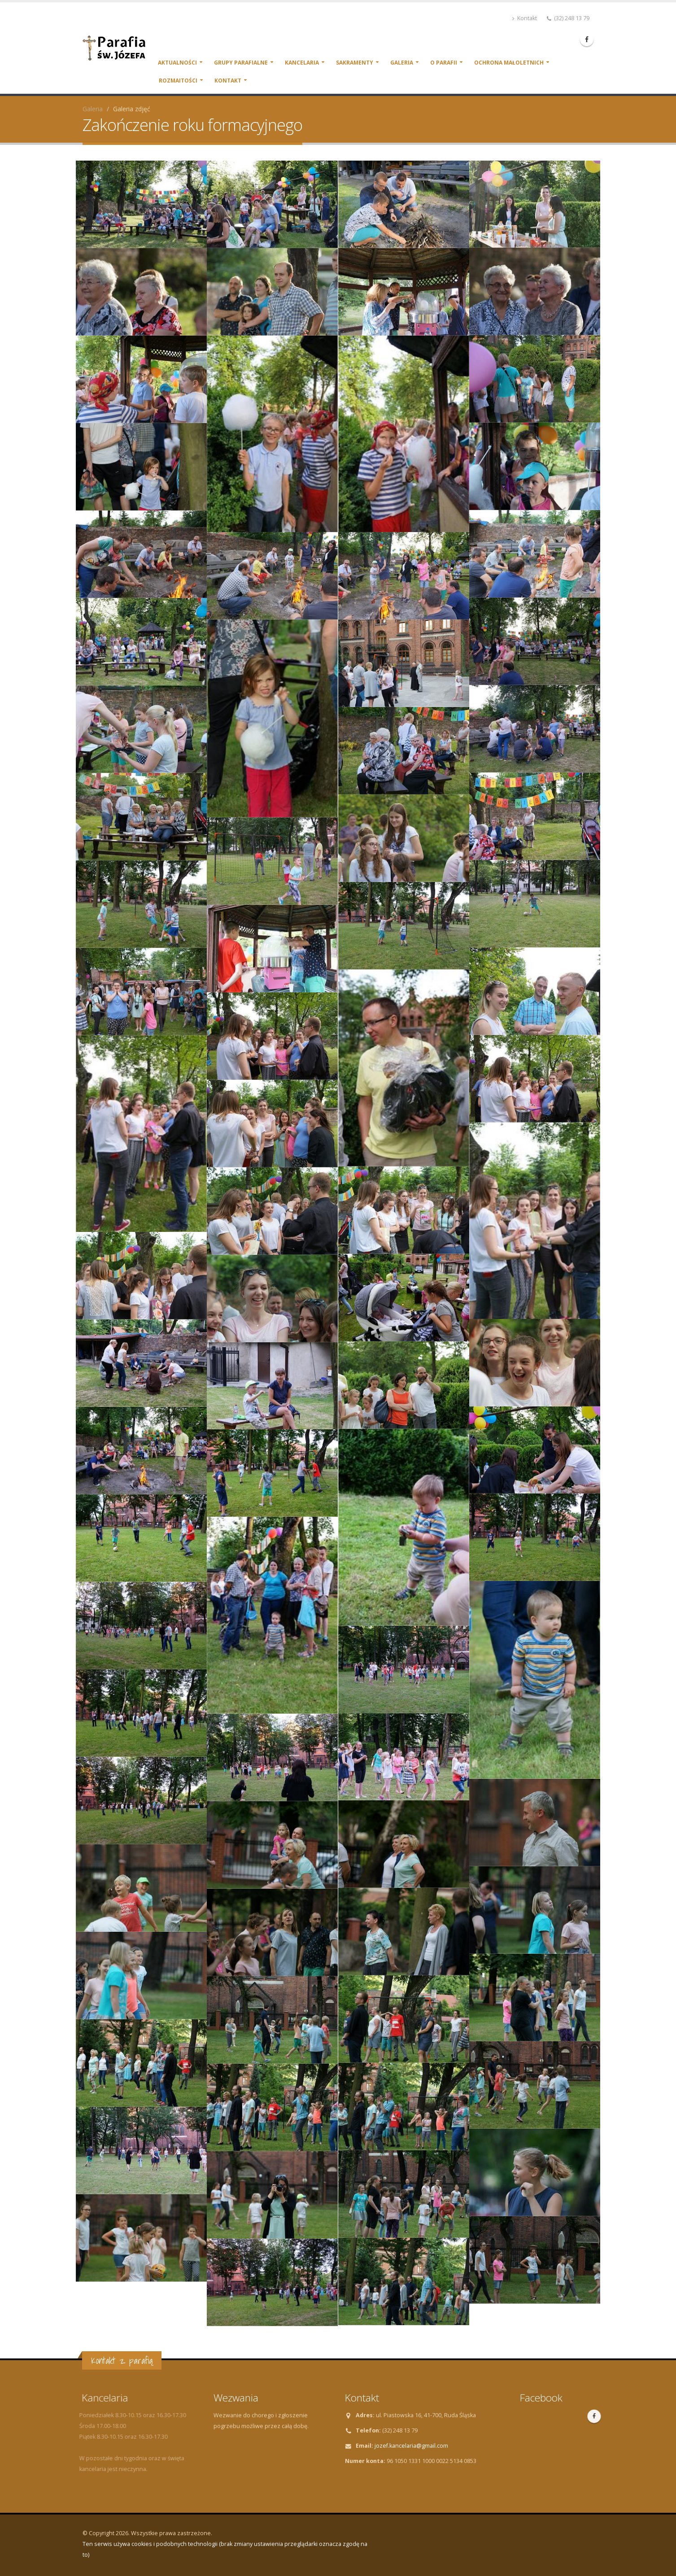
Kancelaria (302, 62)
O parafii (443, 62)
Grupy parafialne (241, 62)
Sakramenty (354, 62)
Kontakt (524, 18)
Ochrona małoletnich (509, 62)
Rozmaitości (178, 80)
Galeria (401, 62)
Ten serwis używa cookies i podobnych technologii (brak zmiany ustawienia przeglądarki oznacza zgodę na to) (225, 2549)
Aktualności (177, 62)
